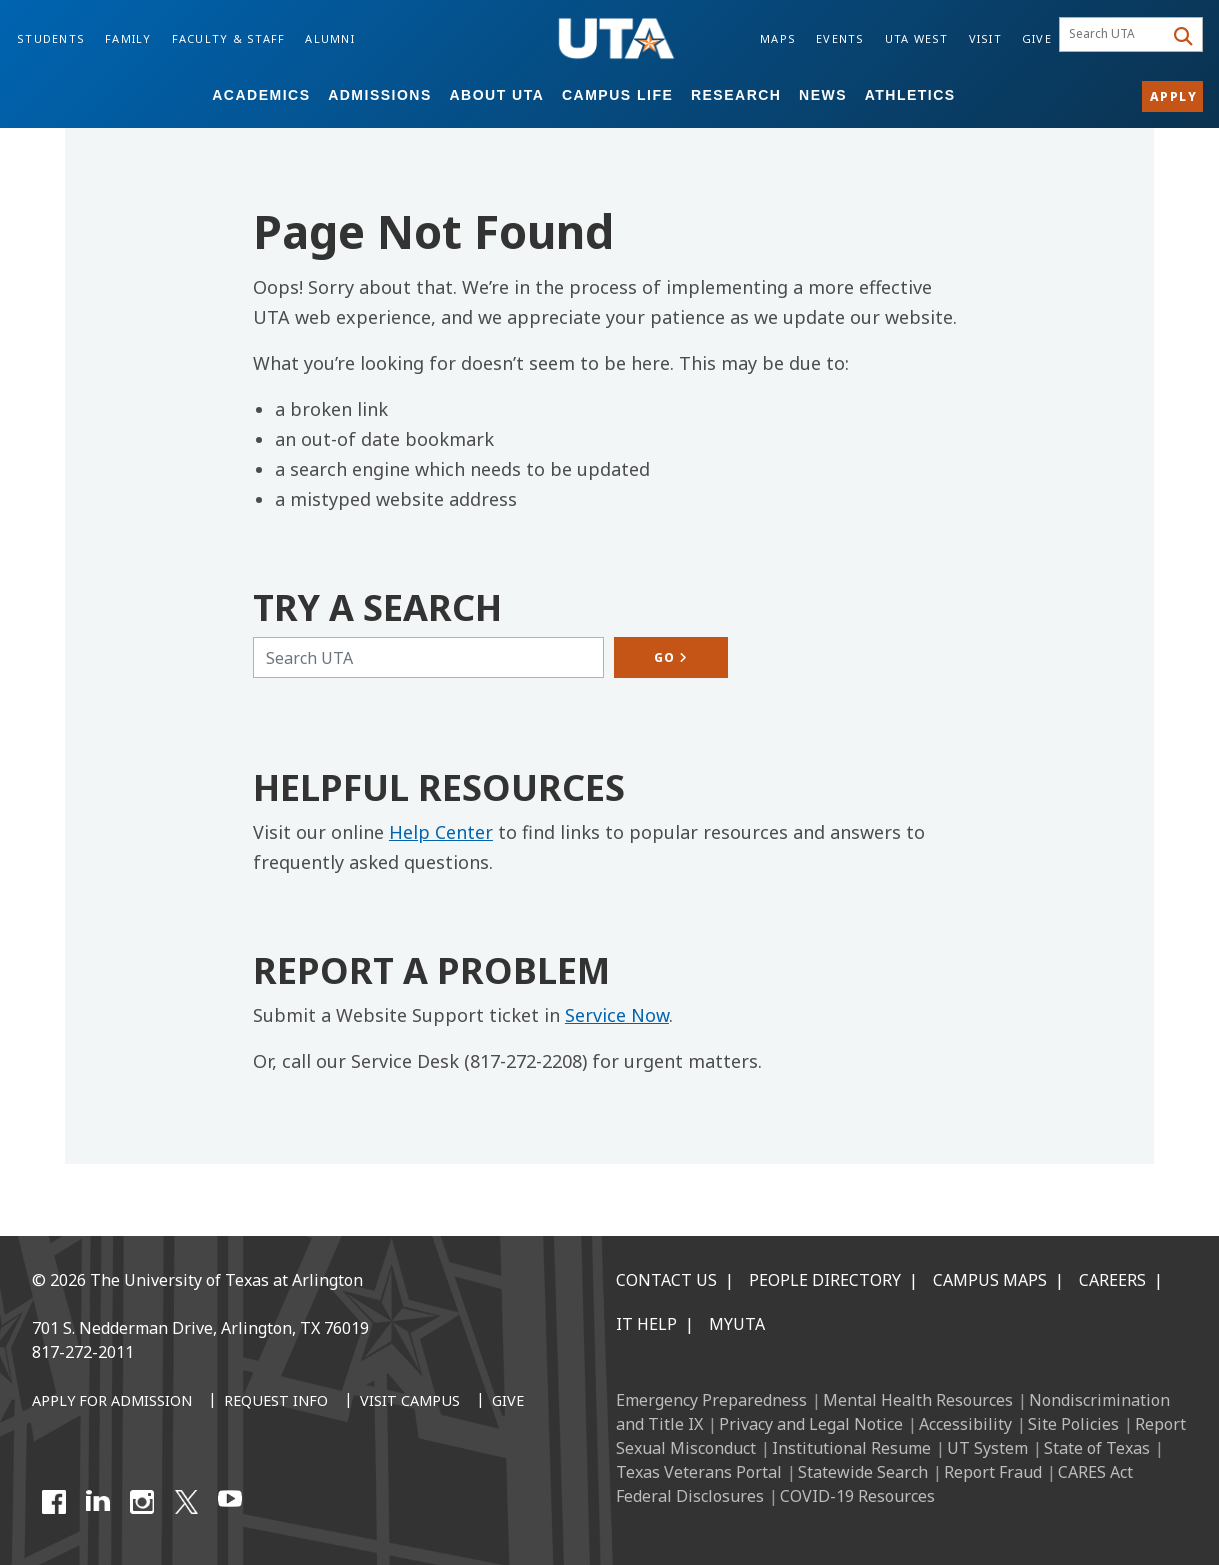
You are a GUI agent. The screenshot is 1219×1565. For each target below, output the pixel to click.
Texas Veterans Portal (699, 1472)
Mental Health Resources (918, 1400)
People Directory (825, 1280)
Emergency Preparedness (711, 1400)
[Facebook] (54, 1502)
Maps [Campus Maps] (778, 38)
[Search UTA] (429, 657)
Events (840, 38)
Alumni (330, 38)
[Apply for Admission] (112, 1402)
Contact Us (666, 1280)
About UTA (496, 95)
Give (1037, 38)
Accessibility (965, 1424)
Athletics (910, 95)
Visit (985, 38)
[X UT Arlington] (186, 1502)
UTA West (917, 38)
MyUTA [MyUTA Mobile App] (737, 1324)
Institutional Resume (851, 1448)
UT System (987, 1448)
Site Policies (1073, 1424)
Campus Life (617, 95)
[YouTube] (230, 1502)
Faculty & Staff (229, 38)
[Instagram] (142, 1502)
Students (51, 38)
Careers (1112, 1280)
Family (128, 38)
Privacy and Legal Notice (811, 1424)
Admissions (380, 95)
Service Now (617, 1015)
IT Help (646, 1324)
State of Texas (1097, 1448)
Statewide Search (863, 1472)
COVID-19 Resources (857, 1496)
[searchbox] (1114, 35)
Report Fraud (993, 1472)
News (823, 95)
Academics (261, 95)
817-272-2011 (83, 1352)
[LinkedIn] (98, 1502)
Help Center (441, 832)
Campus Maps (990, 1280)
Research (736, 95)
